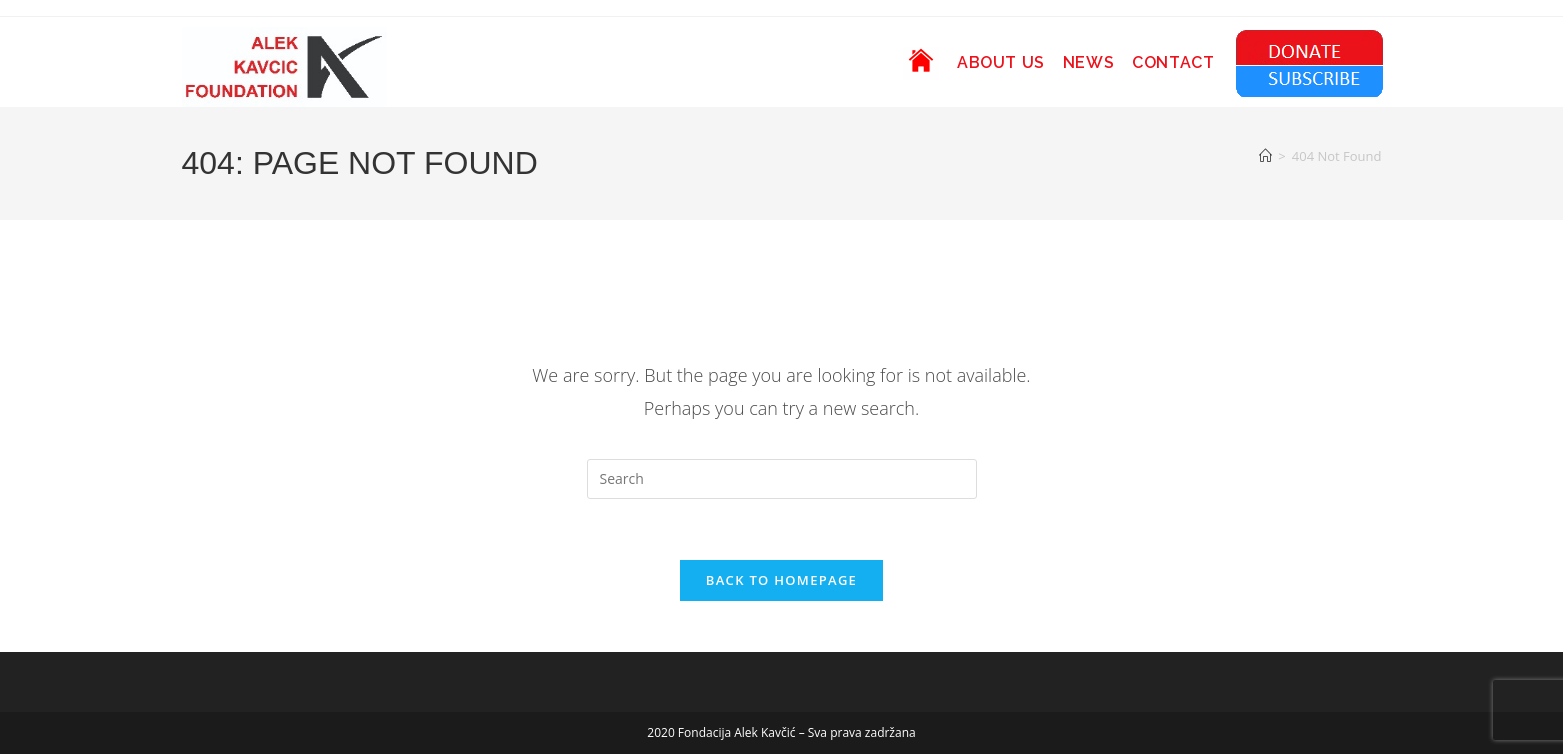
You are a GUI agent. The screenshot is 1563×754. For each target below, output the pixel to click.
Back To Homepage (781, 580)
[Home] (1265, 156)
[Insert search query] (782, 479)
